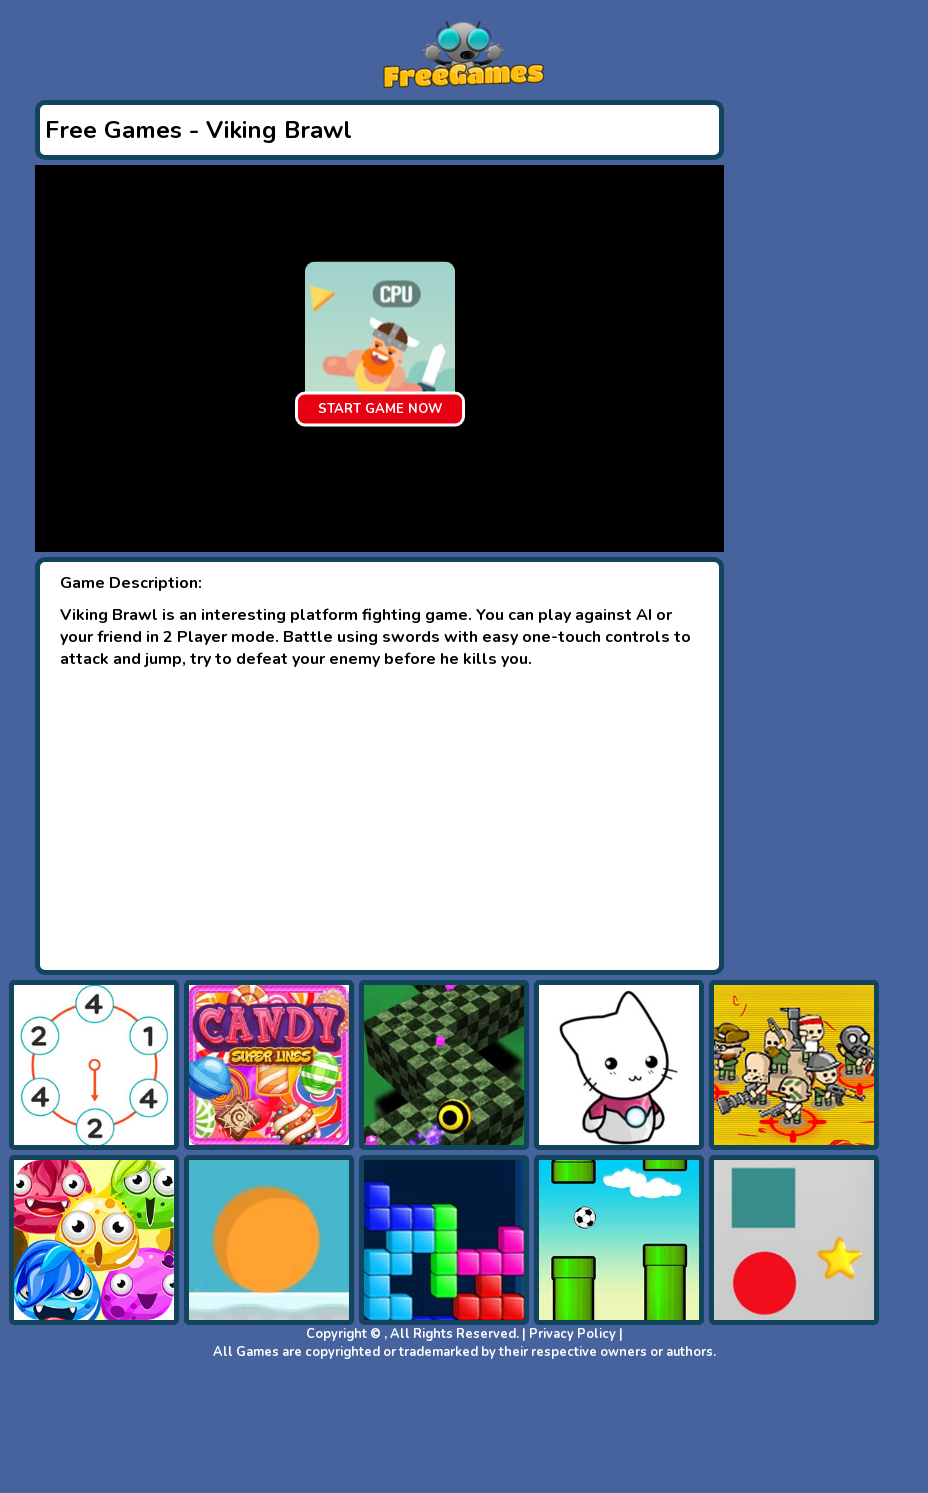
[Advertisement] (379, 820)
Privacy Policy (572, 1334)
